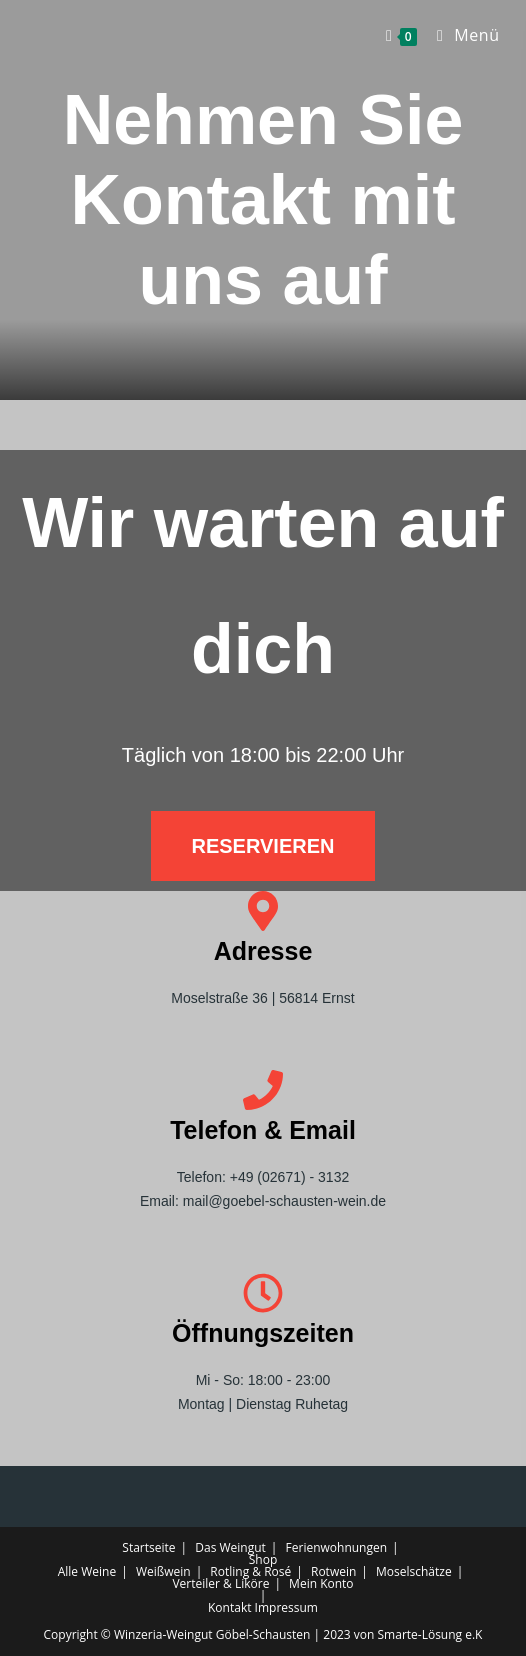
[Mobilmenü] (461, 35)
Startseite (148, 1547)
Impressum (286, 1607)
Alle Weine (87, 1571)
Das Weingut (230, 1547)
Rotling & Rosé (250, 1571)
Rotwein (333, 1571)
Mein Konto (321, 1583)
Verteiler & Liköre (220, 1583)
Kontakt (229, 1607)
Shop (263, 1559)
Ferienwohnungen (337, 1547)
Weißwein (163, 1571)
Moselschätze (414, 1571)
